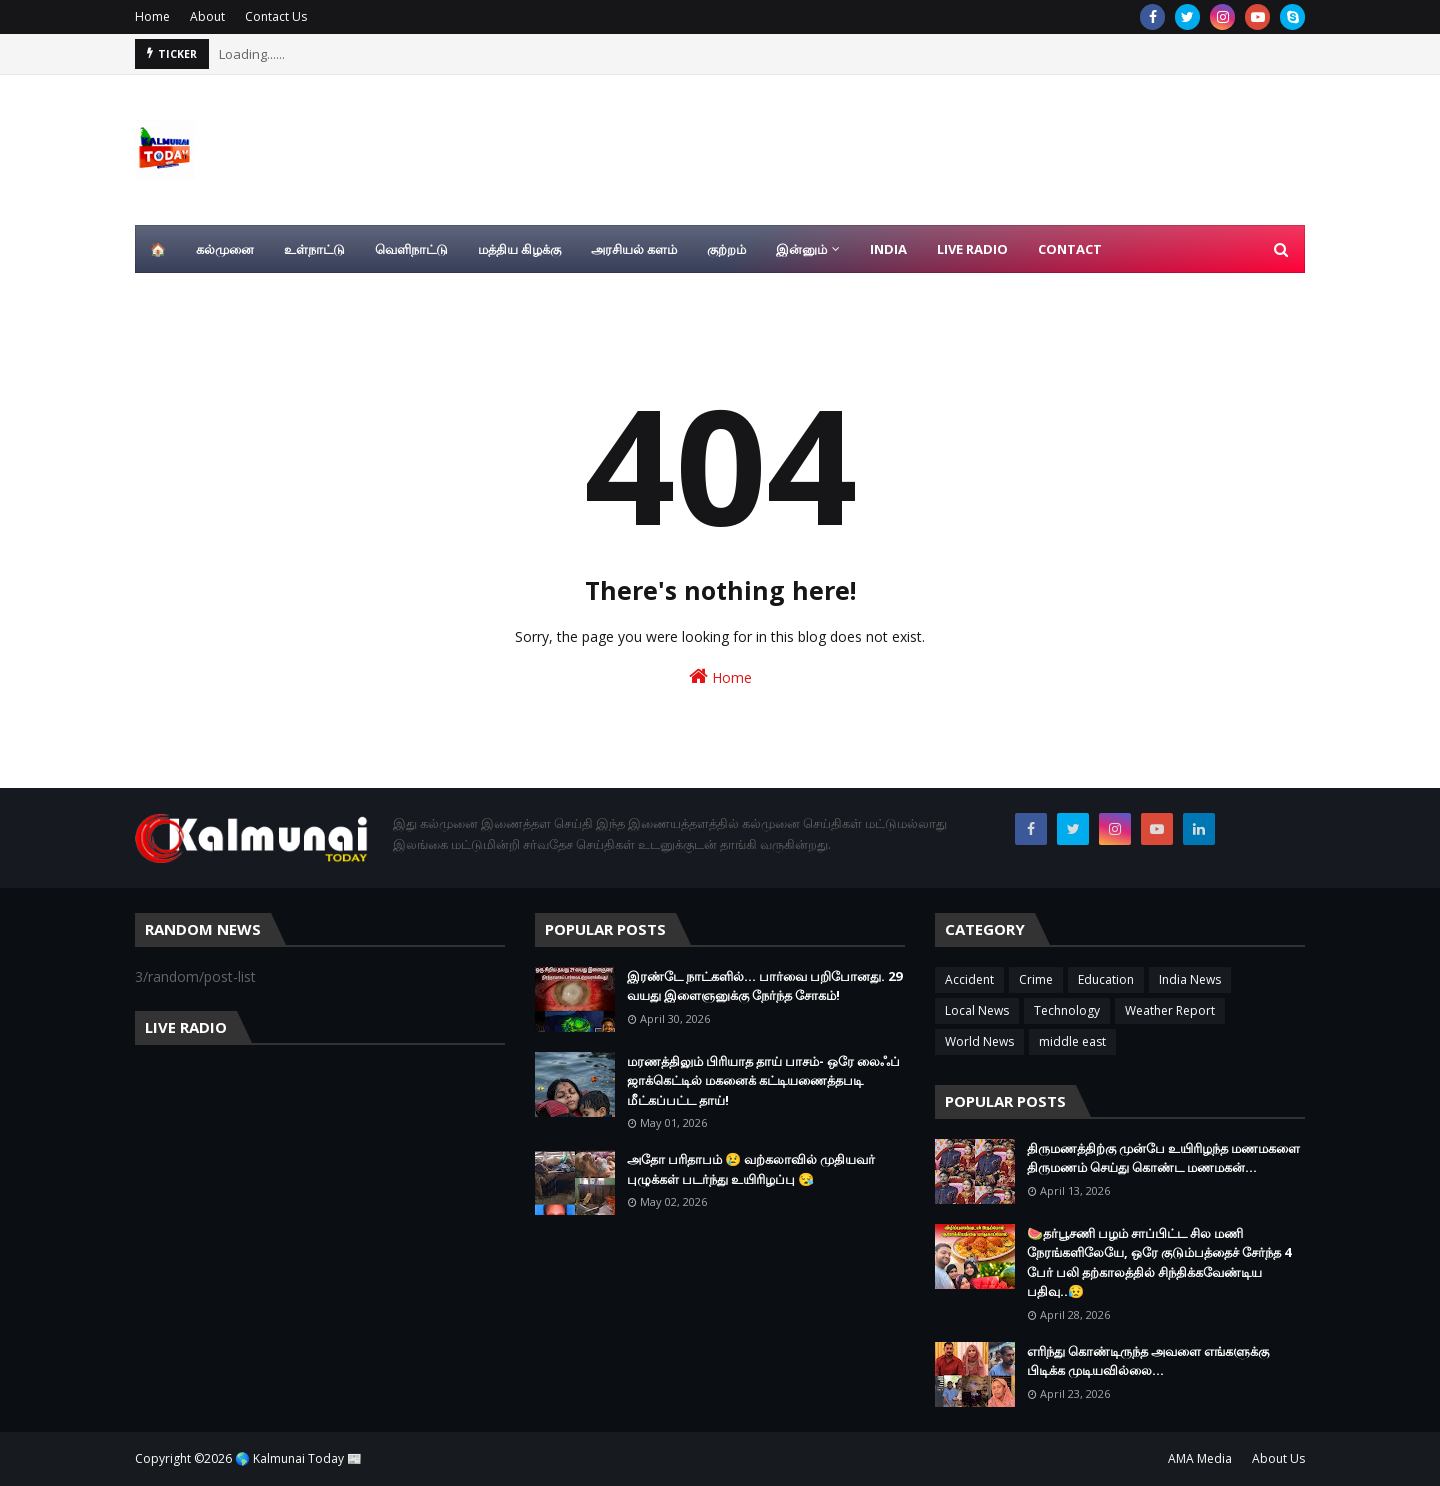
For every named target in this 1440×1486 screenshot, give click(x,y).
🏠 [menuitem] (158, 249)
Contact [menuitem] (1070, 249)
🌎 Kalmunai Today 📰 (298, 1458)
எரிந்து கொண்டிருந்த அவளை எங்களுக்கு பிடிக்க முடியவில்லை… (1148, 1361)
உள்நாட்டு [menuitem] (314, 249)
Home (152, 16)
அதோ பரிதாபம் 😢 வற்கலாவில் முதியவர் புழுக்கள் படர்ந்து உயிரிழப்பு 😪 (751, 1169)
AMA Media (1200, 1458)
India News (1190, 979)
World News (979, 1041)
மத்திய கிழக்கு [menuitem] (519, 249)
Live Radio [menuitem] (972, 249)
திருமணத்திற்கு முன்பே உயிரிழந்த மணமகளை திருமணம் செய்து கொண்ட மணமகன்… (1163, 1158)
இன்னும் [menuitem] (801, 249)
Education (1106, 979)
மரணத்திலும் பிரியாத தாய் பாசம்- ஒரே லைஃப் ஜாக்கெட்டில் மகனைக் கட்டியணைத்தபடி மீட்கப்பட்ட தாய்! (763, 1080)
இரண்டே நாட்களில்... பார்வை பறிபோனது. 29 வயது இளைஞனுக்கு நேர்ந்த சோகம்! (764, 986)
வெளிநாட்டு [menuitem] (411, 249)
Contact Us (276, 16)
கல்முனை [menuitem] (225, 249)
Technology (1067, 1010)
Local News (977, 1010)
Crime (1036, 979)
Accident (969, 979)
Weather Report (1170, 1010)
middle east (1072, 1041)
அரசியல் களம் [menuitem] (634, 249)
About (207, 16)
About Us (1278, 1458)
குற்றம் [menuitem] (726, 249)
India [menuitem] (888, 249)
